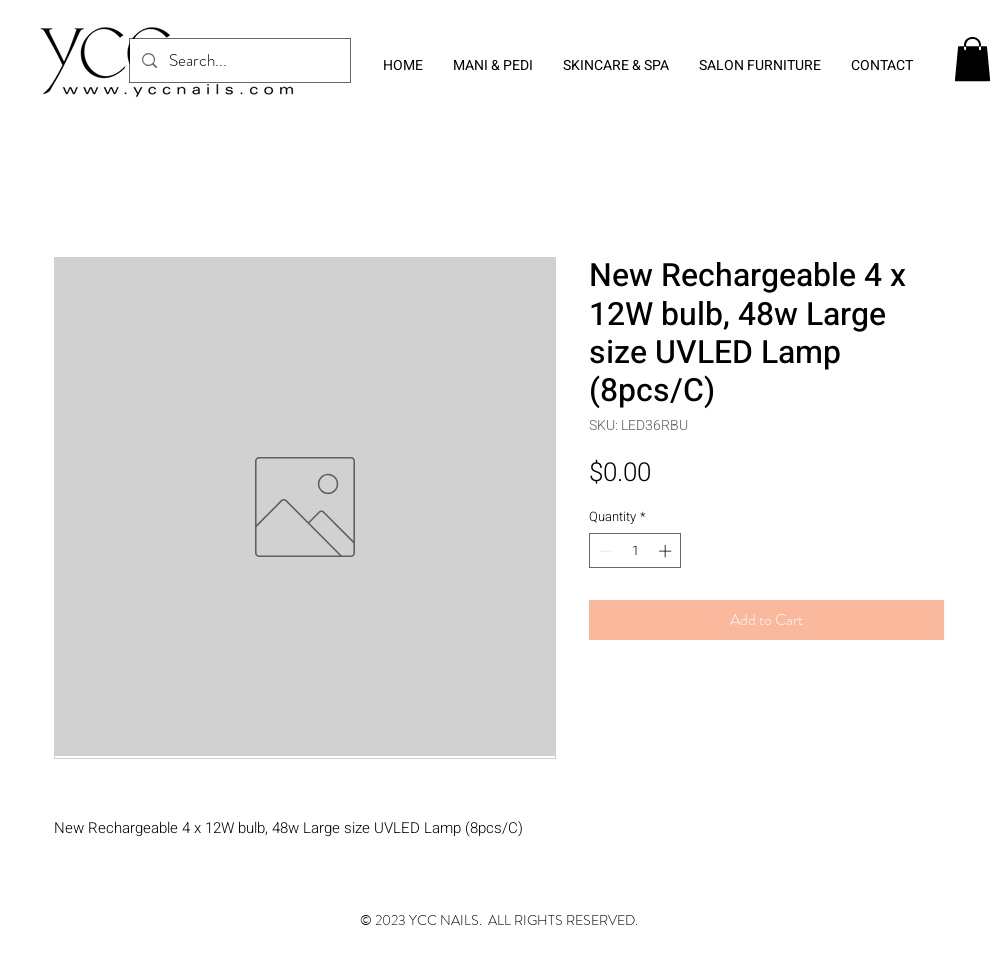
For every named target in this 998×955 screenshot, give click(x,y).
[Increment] (667, 551)
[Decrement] (604, 551)
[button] (972, 59)
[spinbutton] (635, 551)
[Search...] (238, 60)
